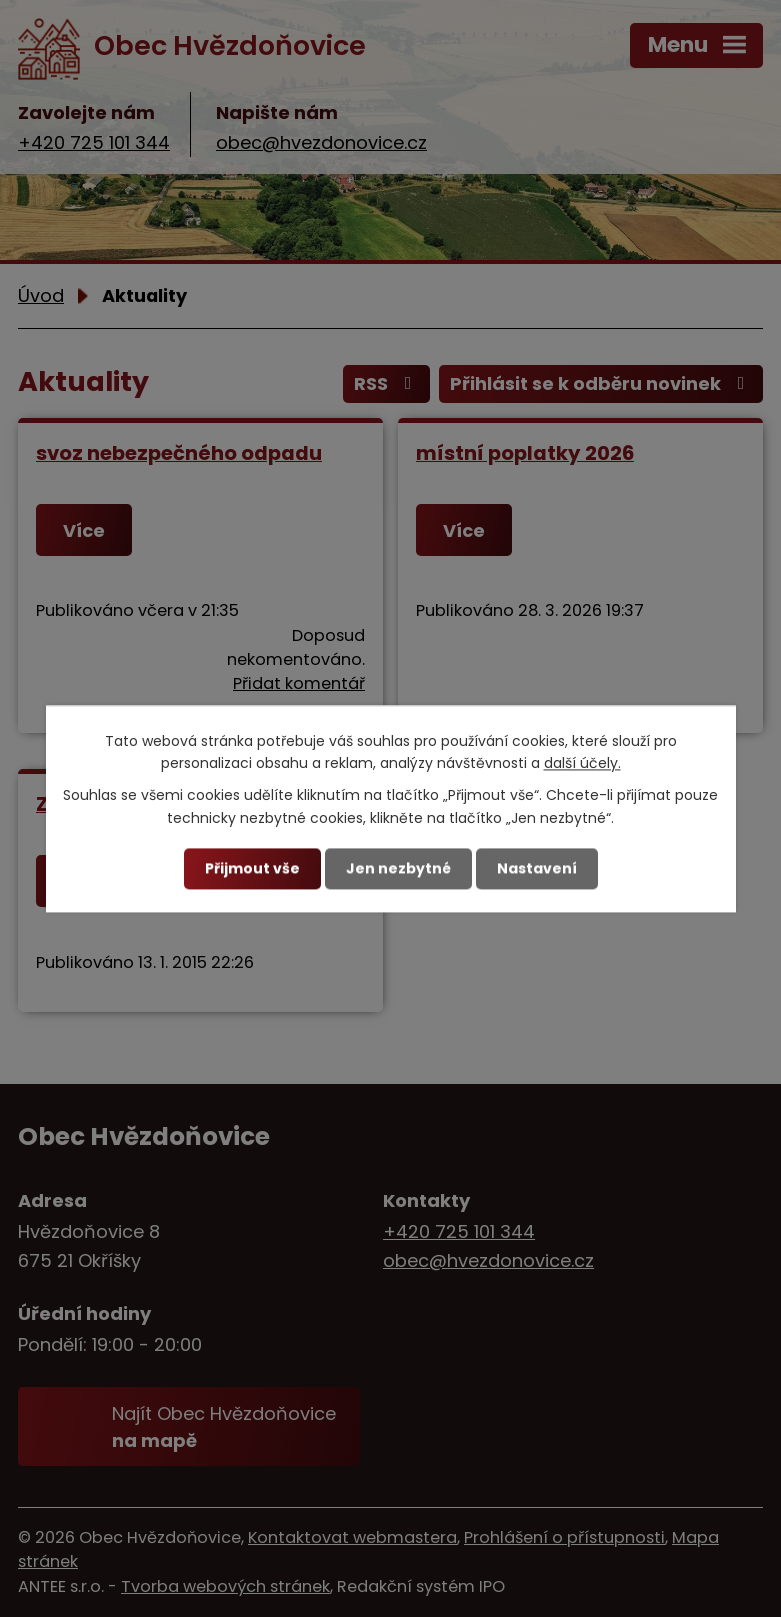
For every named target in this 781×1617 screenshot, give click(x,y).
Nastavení (537, 868)
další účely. (582, 763)
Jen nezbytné (398, 868)
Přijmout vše (252, 868)
